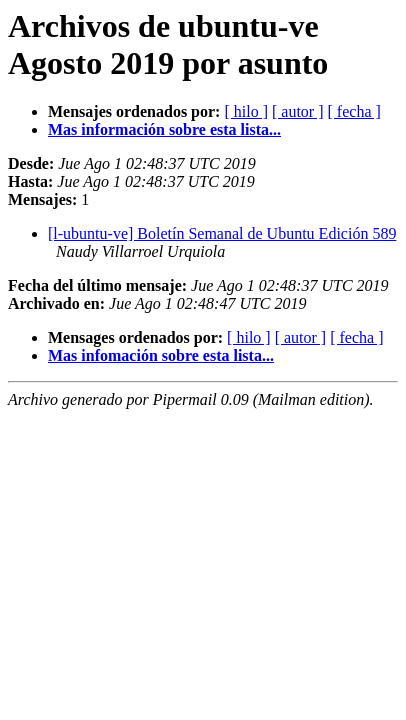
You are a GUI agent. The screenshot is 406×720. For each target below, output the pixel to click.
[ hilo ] (246, 111)
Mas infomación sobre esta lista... (161, 355)
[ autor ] (298, 111)
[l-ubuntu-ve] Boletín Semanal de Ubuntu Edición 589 (222, 233)
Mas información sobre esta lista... (164, 129)
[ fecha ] (354, 111)
